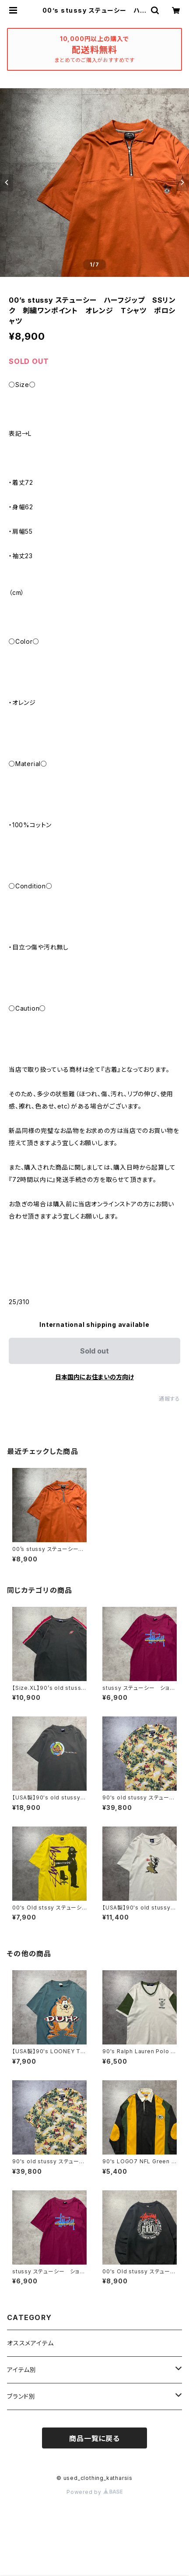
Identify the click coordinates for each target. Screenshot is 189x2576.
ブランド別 (21, 2396)
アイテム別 (21, 2369)
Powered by (94, 2492)
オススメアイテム (30, 2343)
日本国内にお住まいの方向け (94, 1377)
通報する (169, 1398)
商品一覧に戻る (94, 2438)
